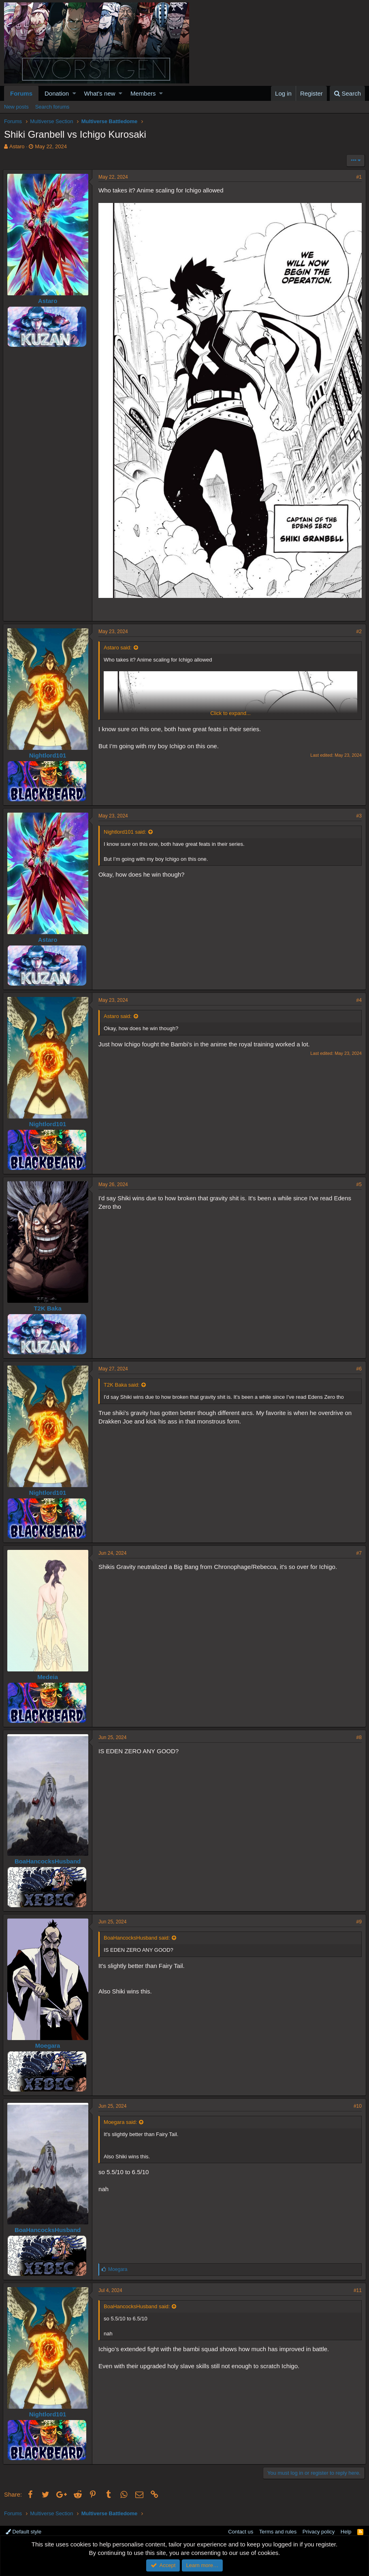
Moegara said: (121, 2118)
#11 (356, 2287)
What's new (99, 93)
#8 (357, 1734)
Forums (21, 93)
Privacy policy (319, 2528)
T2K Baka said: (123, 1381)
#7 (357, 1549)
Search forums (52, 107)
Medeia (48, 1673)
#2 (357, 628)
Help (346, 2528)
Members (143, 93)
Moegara (49, 2041)
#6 (357, 1365)
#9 (357, 1918)
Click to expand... (230, 709)
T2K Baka (48, 1304)
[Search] (347, 93)
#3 (357, 812)
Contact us (240, 2528)
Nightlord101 (49, 751)
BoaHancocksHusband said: (138, 1934)
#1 (357, 177)
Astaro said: (119, 644)
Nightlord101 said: (126, 828)
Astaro (17, 146)
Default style (23, 2528)
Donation (57, 93)
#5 (357, 1181)
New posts (16, 107)
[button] (74, 93)
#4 (357, 996)
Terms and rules (277, 2528)
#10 (356, 2102)
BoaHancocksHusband (49, 1857)
